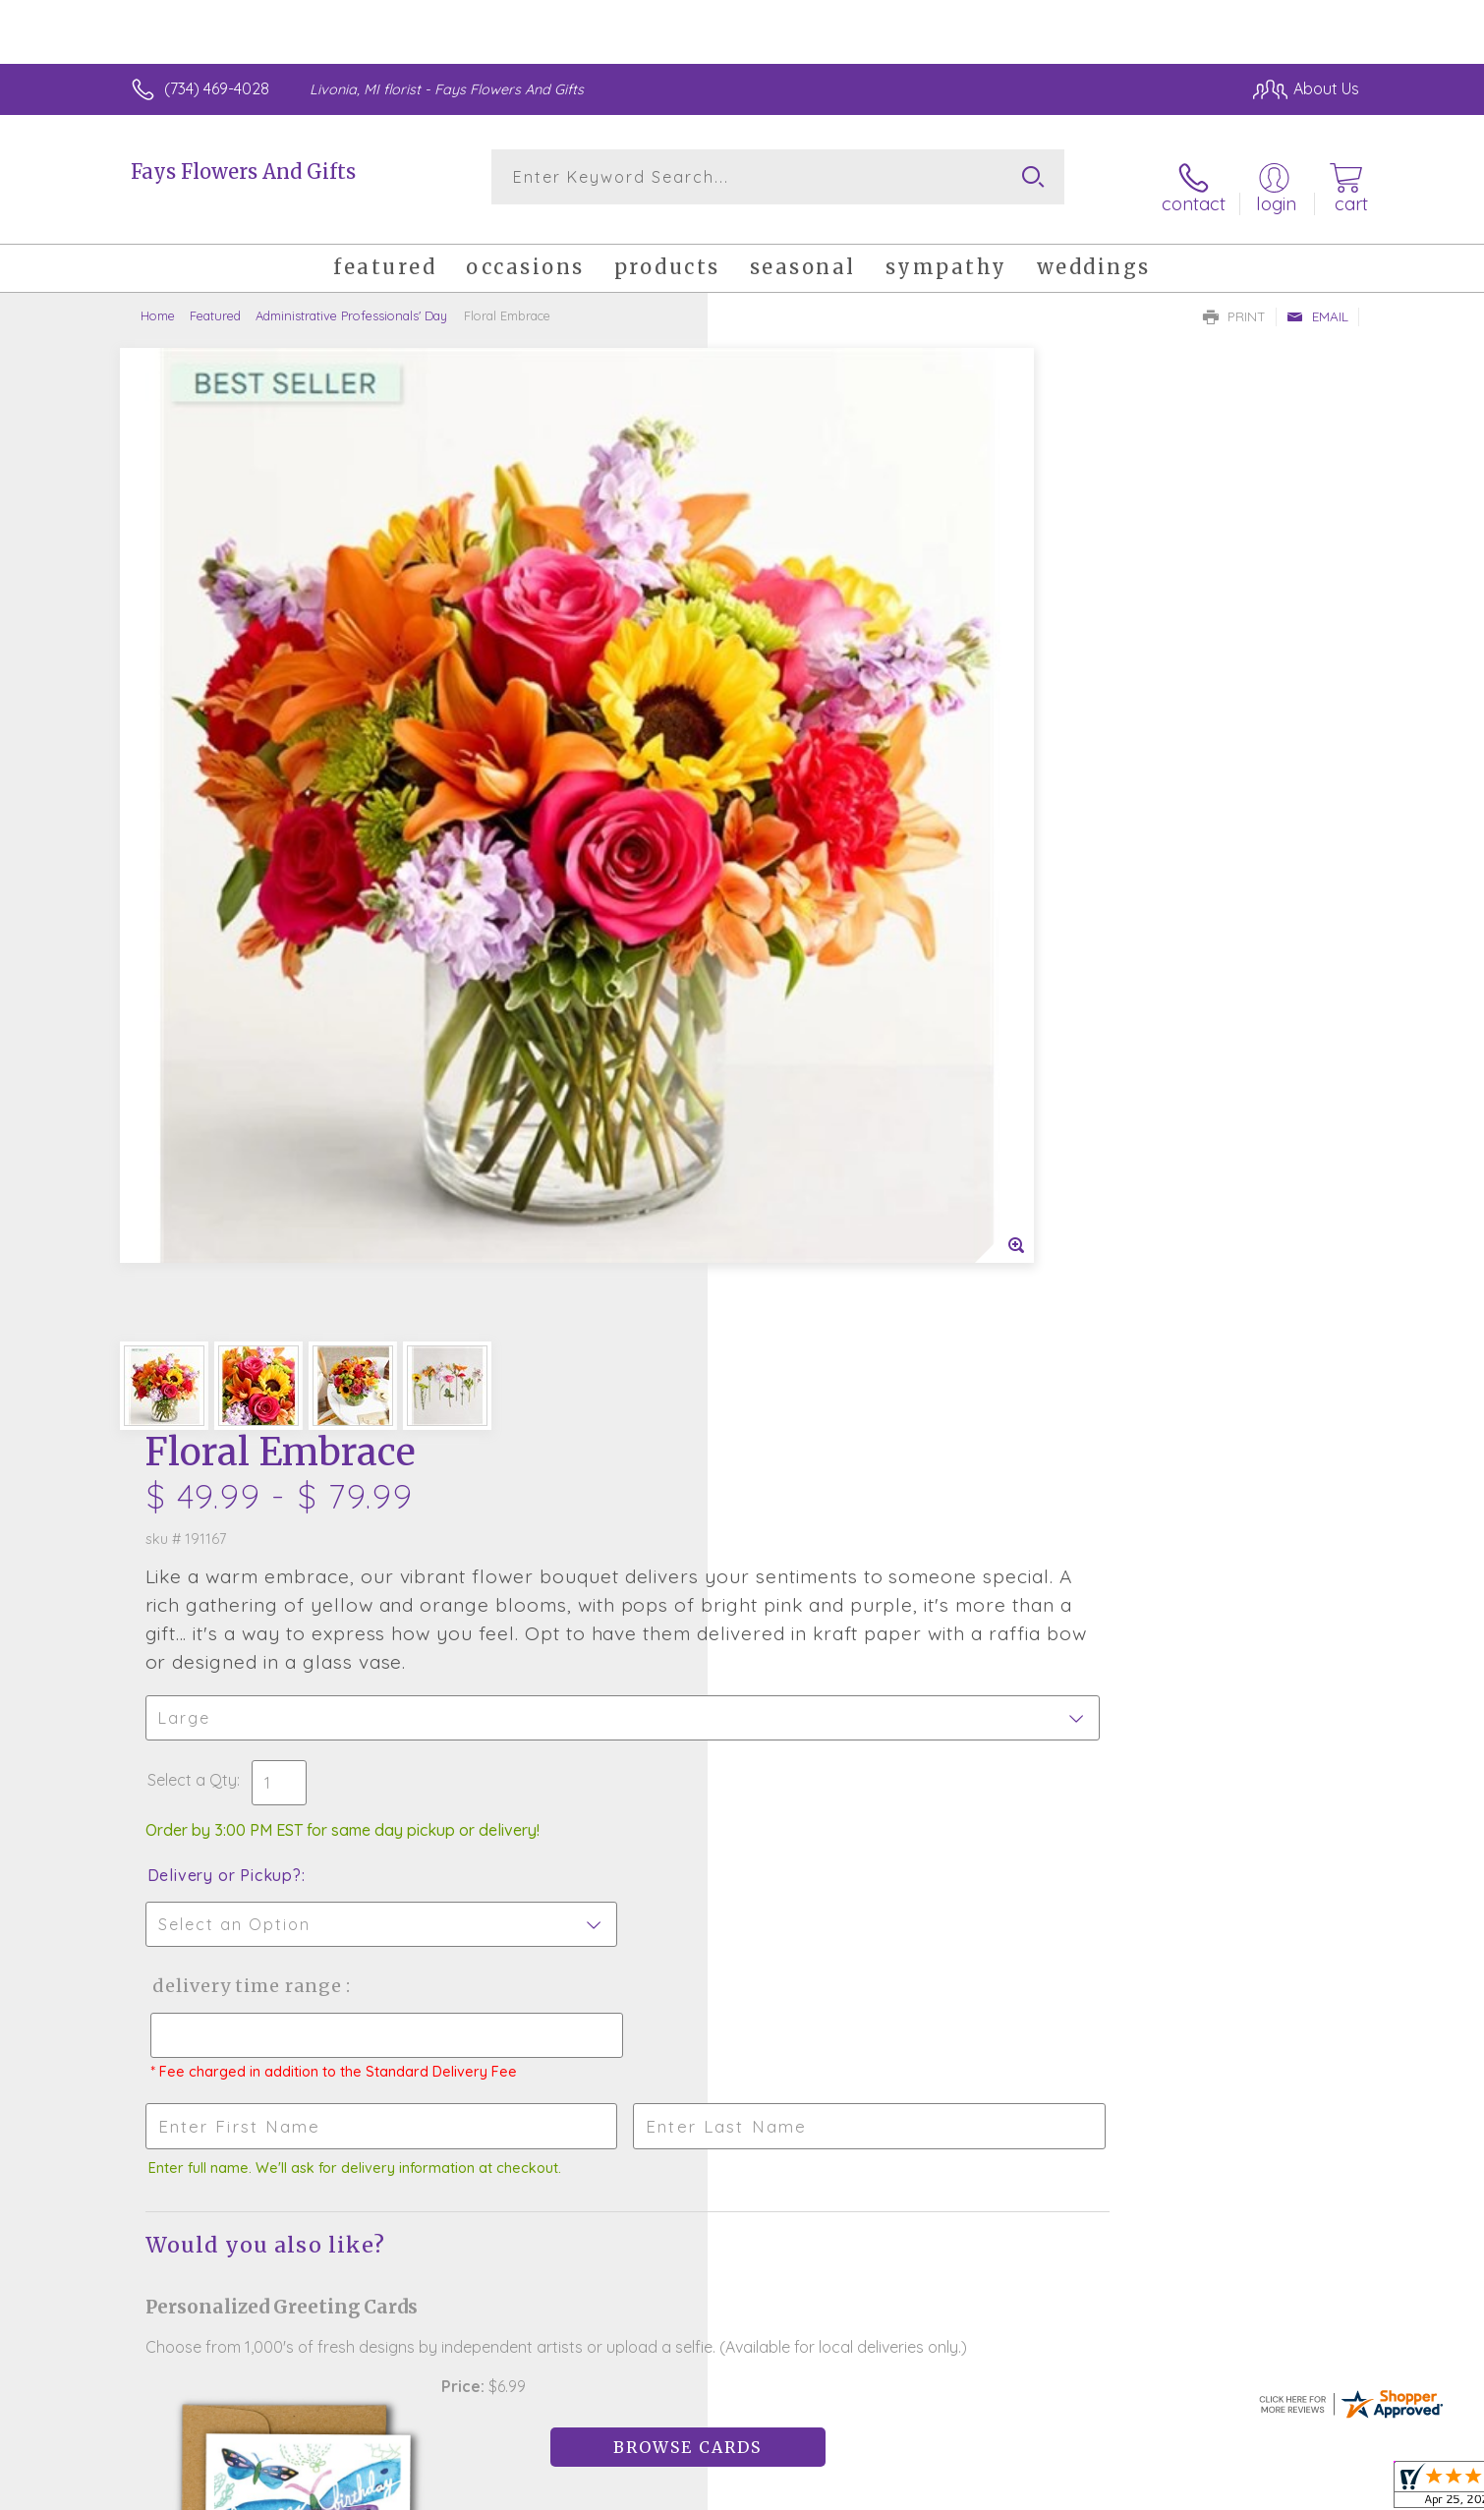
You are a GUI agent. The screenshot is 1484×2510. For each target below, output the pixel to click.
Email (1317, 301)
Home (158, 300)
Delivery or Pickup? (821, 830)
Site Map (1307, 2490)
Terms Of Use (929, 2490)
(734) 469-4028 (216, 88)
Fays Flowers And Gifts (243, 171)
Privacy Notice (1045, 2490)
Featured (215, 300)
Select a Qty (788, 735)
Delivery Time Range (841, 941)
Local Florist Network (1185, 2490)
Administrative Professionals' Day (351, 300)
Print (1234, 301)
